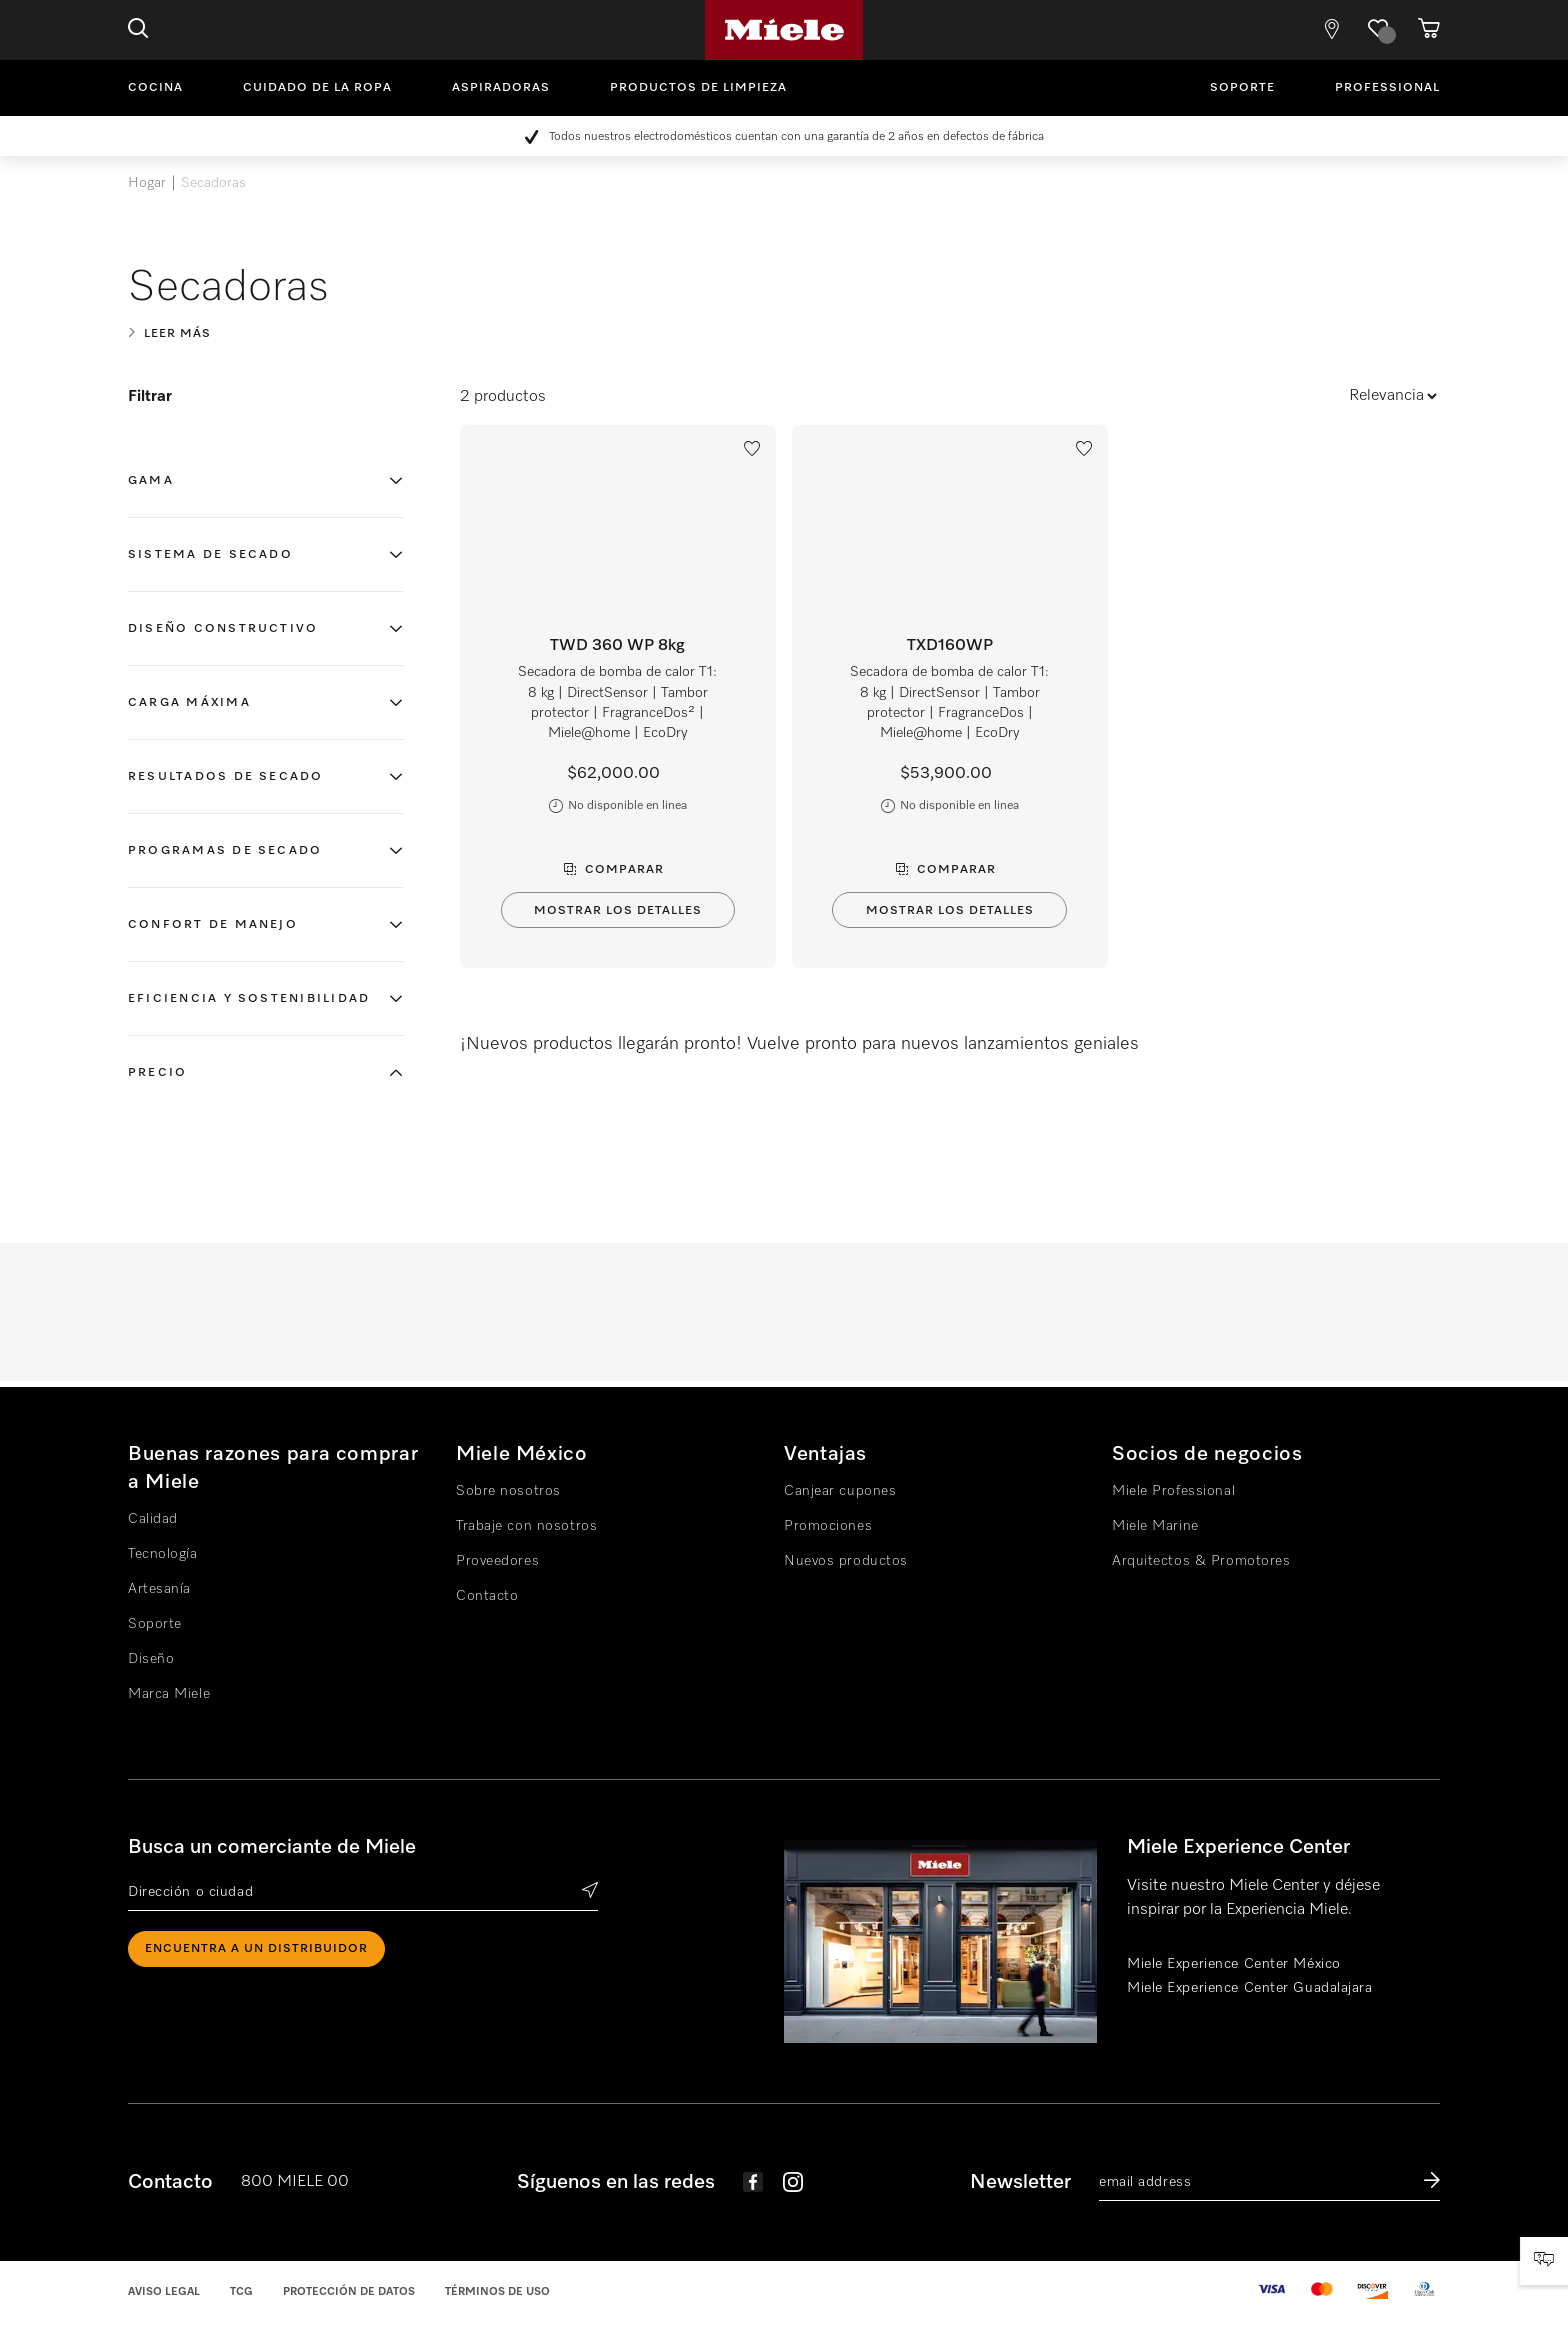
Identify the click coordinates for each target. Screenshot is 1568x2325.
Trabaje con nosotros (526, 1526)
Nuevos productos (846, 1561)
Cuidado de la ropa (317, 88)
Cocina (155, 88)
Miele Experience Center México (1234, 1964)
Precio (157, 1073)
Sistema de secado (210, 555)
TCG (241, 2291)
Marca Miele (169, 1694)
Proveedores (497, 1561)
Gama (151, 481)
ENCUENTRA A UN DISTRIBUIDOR (256, 1949)
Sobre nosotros (508, 1491)
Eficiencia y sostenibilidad (249, 999)
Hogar (147, 183)
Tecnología (163, 1554)
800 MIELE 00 (295, 2182)
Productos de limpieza (698, 88)
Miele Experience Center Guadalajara (1250, 1988)
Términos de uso (497, 2291)
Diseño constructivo (223, 629)
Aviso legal (164, 2291)
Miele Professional (1173, 1491)
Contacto (487, 1596)
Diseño (151, 1659)
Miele (784, 30)
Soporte (1242, 88)
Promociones (828, 1526)
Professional (1387, 88)
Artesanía (159, 1589)
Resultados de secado (226, 777)
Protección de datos (349, 2291)
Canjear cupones (840, 1491)
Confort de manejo (213, 925)
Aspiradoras (501, 88)
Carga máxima (189, 703)
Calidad (153, 1519)
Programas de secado (225, 851)
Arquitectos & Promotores (1201, 1561)
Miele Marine (1155, 1526)
